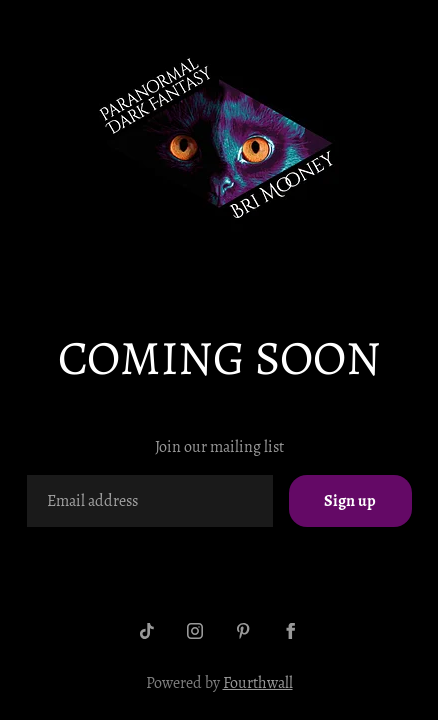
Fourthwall (258, 683)
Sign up (350, 501)
